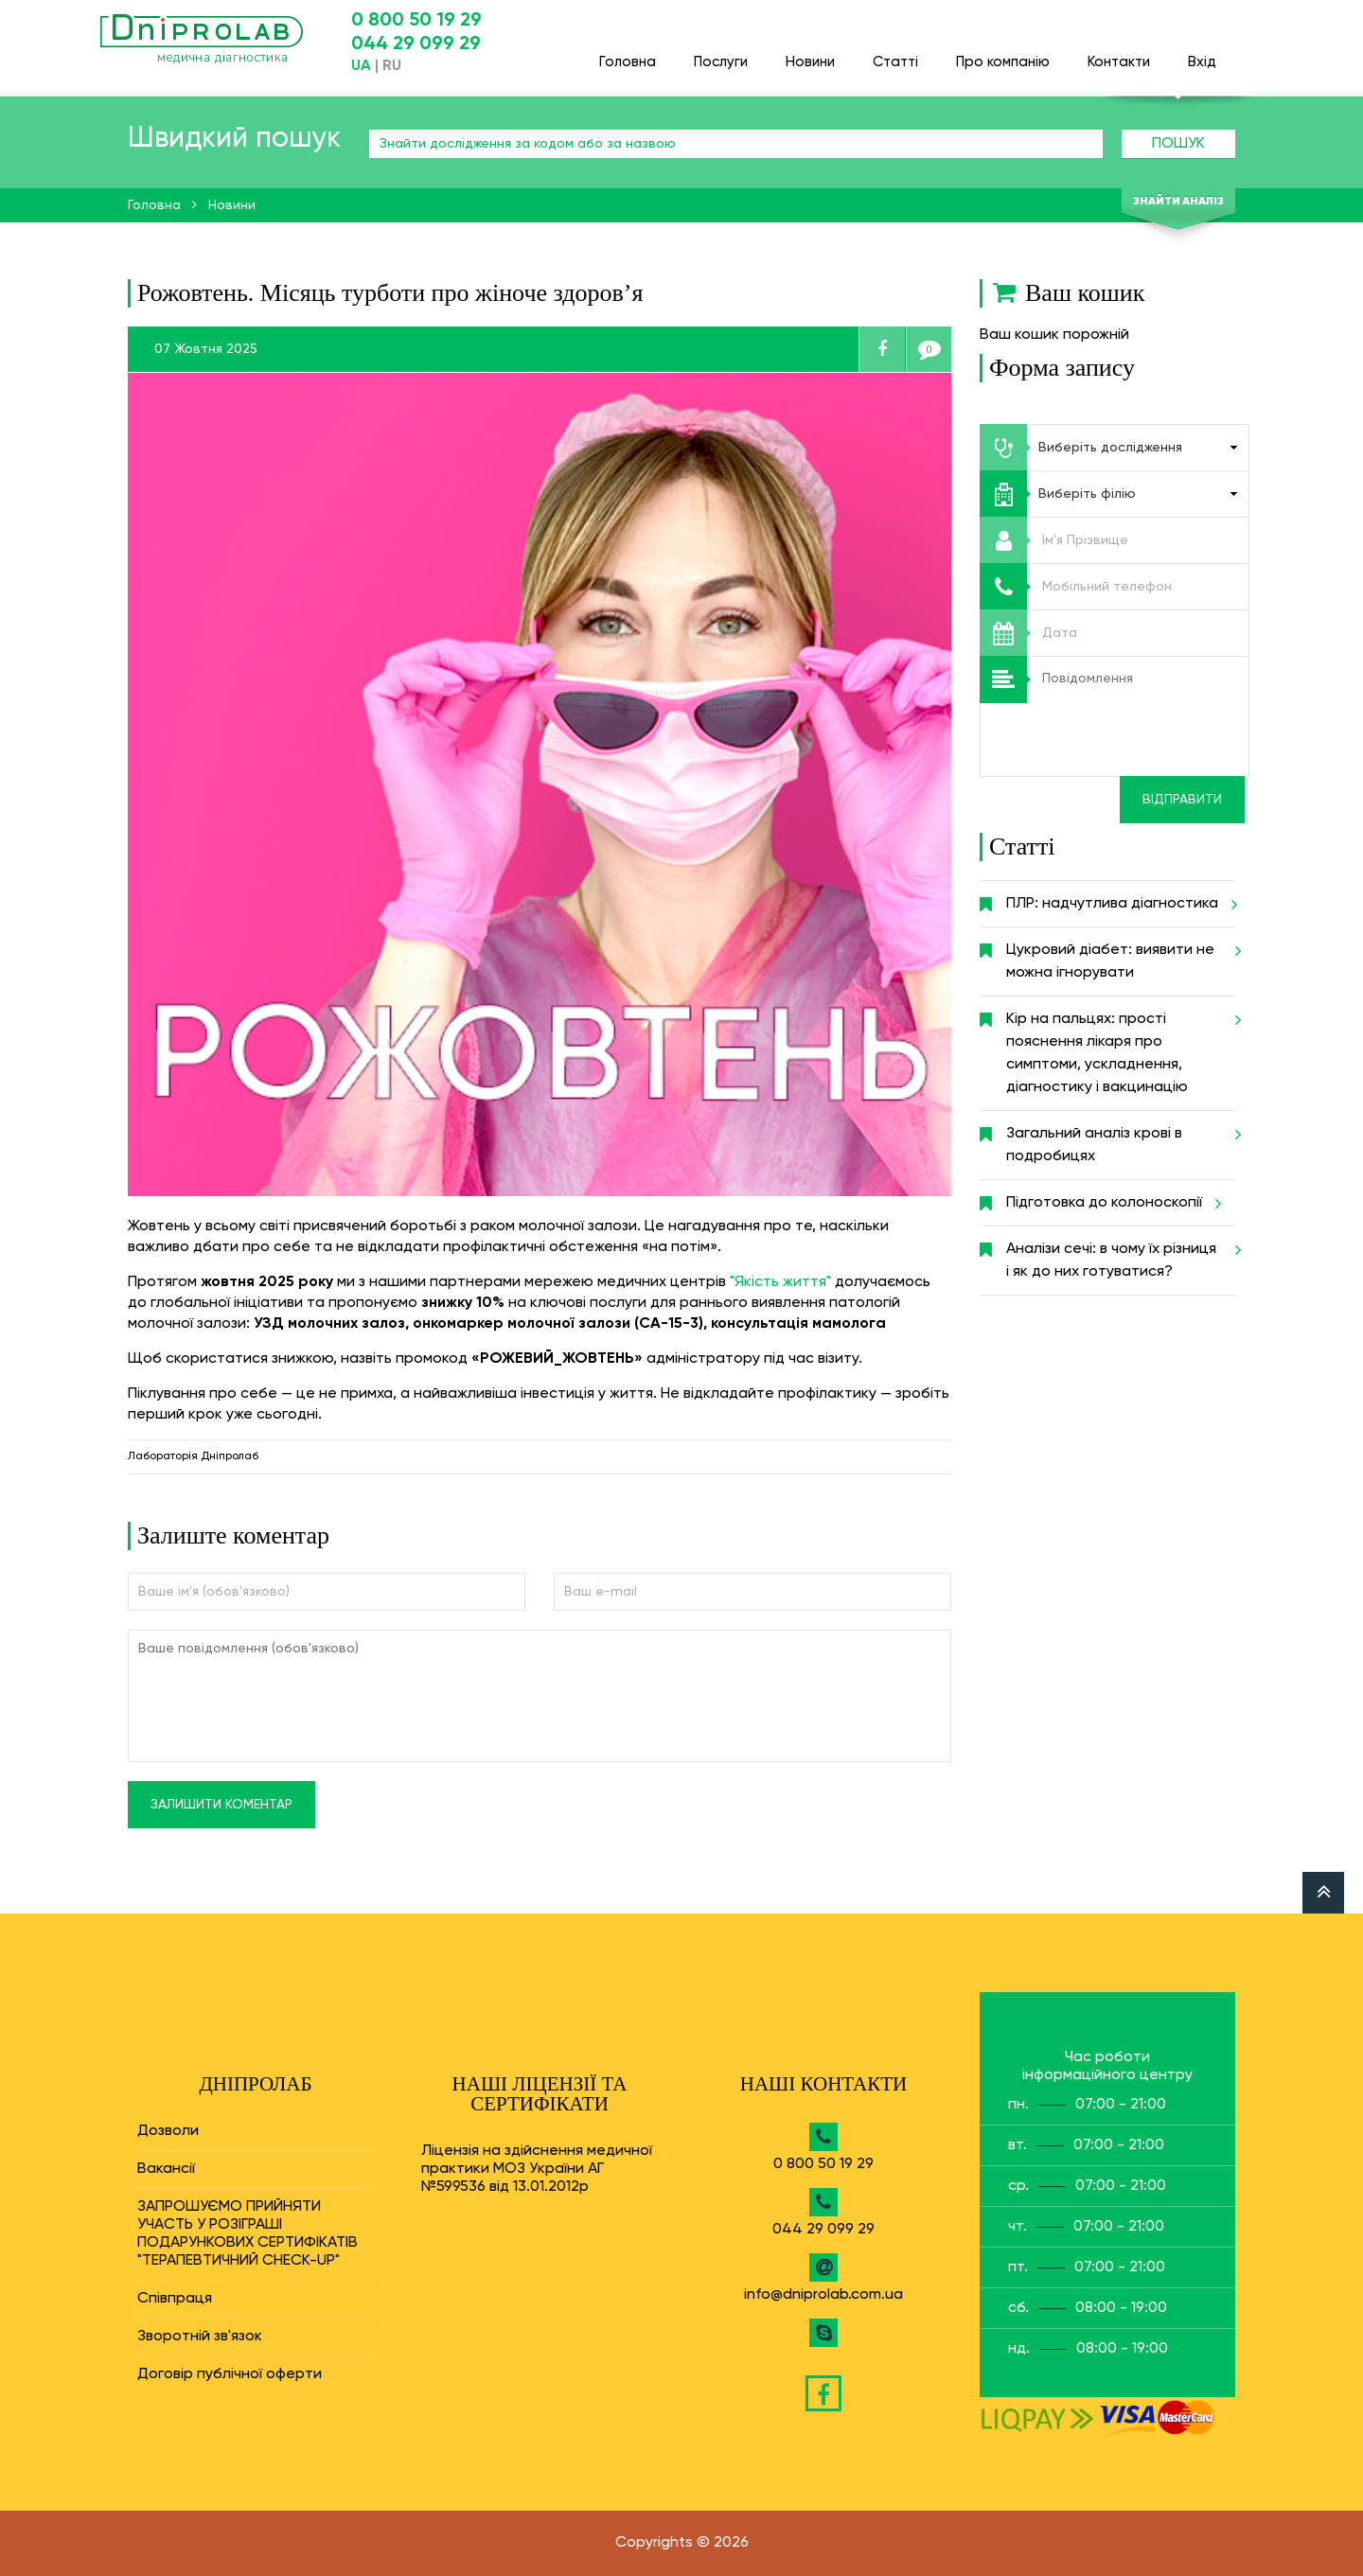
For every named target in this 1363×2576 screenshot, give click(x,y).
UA (361, 66)
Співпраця (174, 2298)
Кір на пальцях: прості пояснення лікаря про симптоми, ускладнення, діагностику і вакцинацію (1120, 1046)
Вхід (1202, 53)
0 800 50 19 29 (416, 20)
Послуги (721, 53)
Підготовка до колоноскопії (1110, 1203)
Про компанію (1003, 53)
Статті (895, 53)
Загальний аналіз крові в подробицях (1120, 1137)
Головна (627, 53)
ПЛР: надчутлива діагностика (1118, 903)
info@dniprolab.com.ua (823, 2295)
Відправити (1182, 799)
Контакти (1119, 53)
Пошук (1178, 143)
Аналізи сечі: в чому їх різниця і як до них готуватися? (1120, 1252)
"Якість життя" (780, 1282)
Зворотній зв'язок (199, 2336)
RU (391, 66)
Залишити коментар (221, 1804)
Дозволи (168, 2131)
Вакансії (166, 2169)
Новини (810, 53)
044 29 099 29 (416, 44)
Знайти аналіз (1178, 201)
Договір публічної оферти (229, 2374)
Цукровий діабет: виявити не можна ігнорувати (1120, 953)
